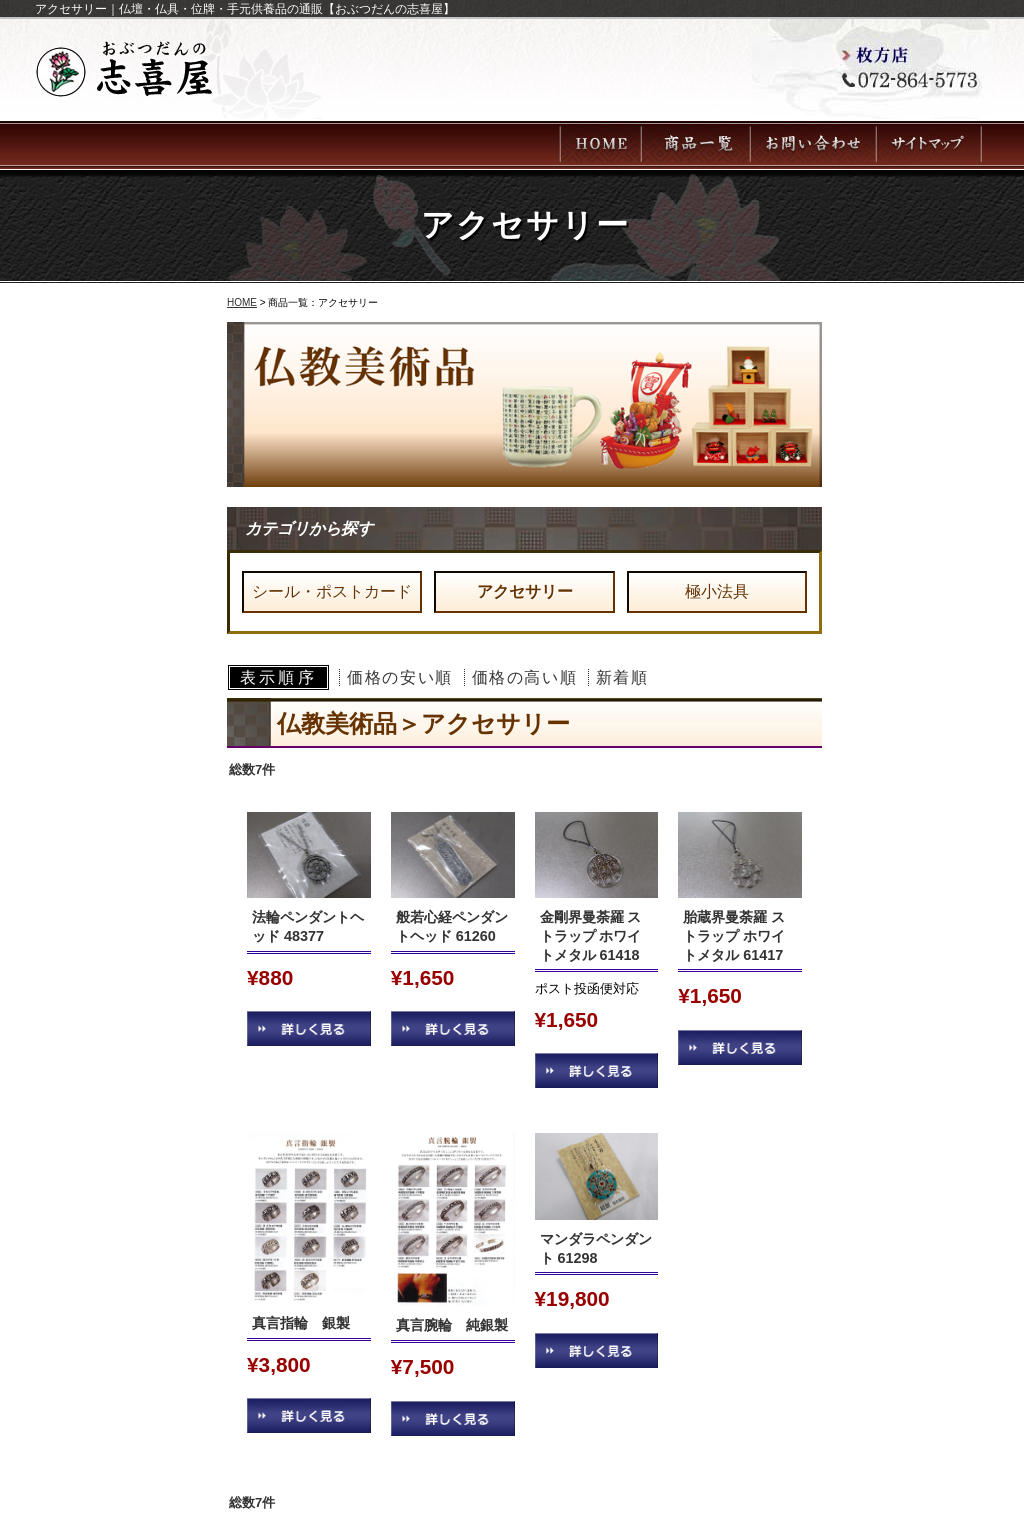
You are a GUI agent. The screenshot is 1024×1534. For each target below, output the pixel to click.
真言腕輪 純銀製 (452, 1325)
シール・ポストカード (332, 591)
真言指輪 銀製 (308, 1323)
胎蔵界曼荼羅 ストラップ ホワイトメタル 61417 (734, 935)
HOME (242, 302)
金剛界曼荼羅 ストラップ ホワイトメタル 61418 (591, 935)
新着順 (622, 677)
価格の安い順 (400, 677)
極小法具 (717, 591)
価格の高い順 (525, 677)
